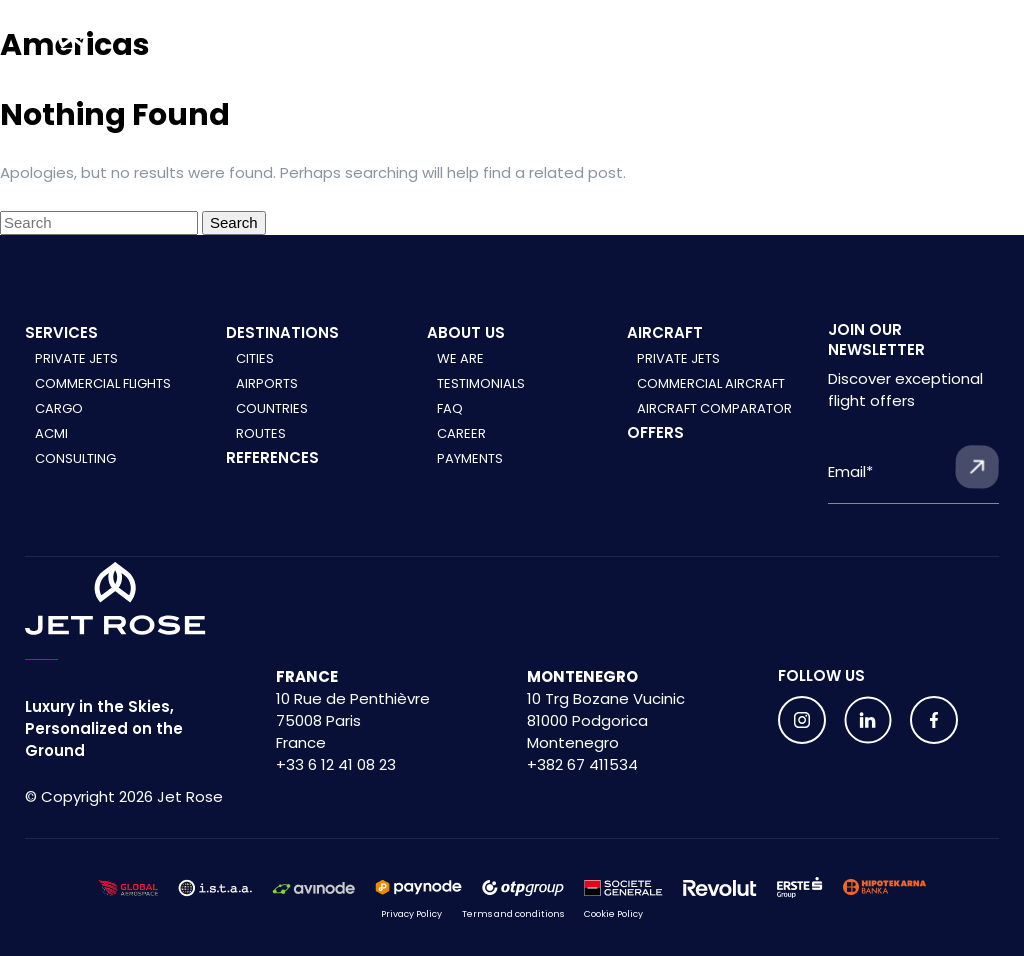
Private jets (678, 358)
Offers (655, 432)
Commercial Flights (103, 383)
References (272, 457)
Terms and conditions (513, 914)
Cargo (59, 408)
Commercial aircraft (711, 383)
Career (461, 433)
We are (460, 358)
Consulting (75, 458)
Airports (267, 383)
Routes (261, 433)
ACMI (51, 433)
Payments (470, 458)
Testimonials (481, 383)
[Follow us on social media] (802, 720)
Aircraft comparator (714, 408)
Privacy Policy (411, 914)
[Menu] (991, 50)
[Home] (72, 45)
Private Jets (76, 358)
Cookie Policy (613, 914)
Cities (255, 358)
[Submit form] (977, 467)
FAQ (450, 408)
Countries (272, 408)
